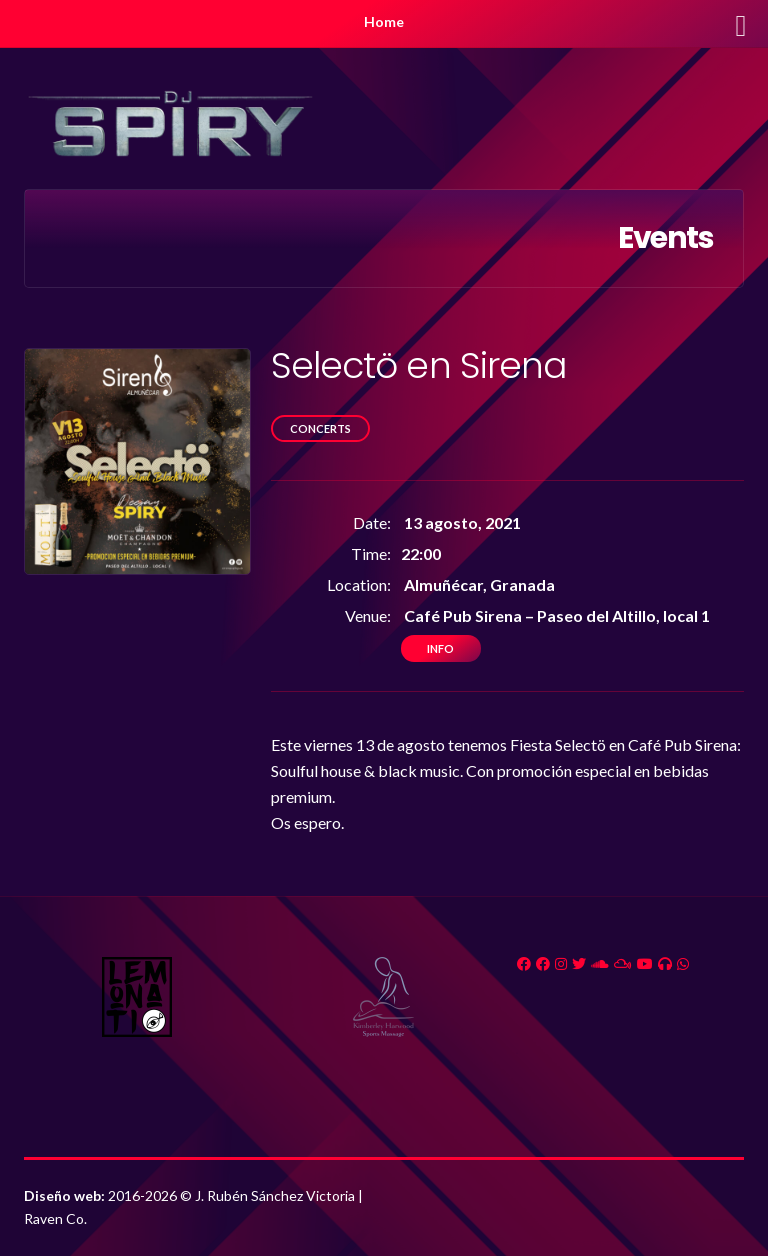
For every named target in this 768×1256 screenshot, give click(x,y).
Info (440, 648)
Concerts (320, 428)
